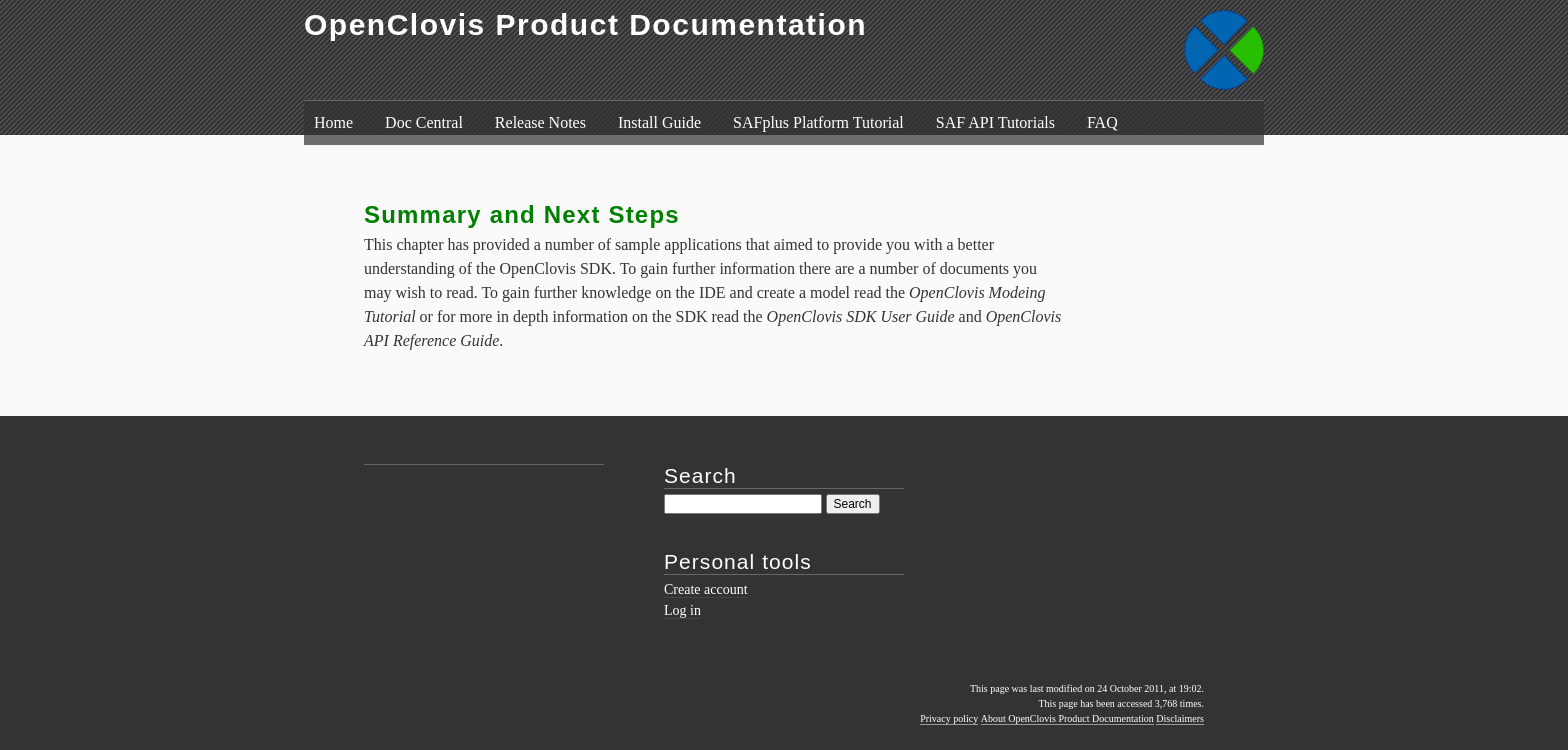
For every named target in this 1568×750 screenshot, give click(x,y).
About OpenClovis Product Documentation (1067, 718)
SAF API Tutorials (995, 122)
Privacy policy (949, 718)
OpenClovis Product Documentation (585, 24)
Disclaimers (1180, 718)
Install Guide (659, 122)
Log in (682, 610)
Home (333, 122)
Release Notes (540, 122)
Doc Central (424, 122)
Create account (706, 589)
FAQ (1102, 122)
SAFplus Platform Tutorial (818, 122)
